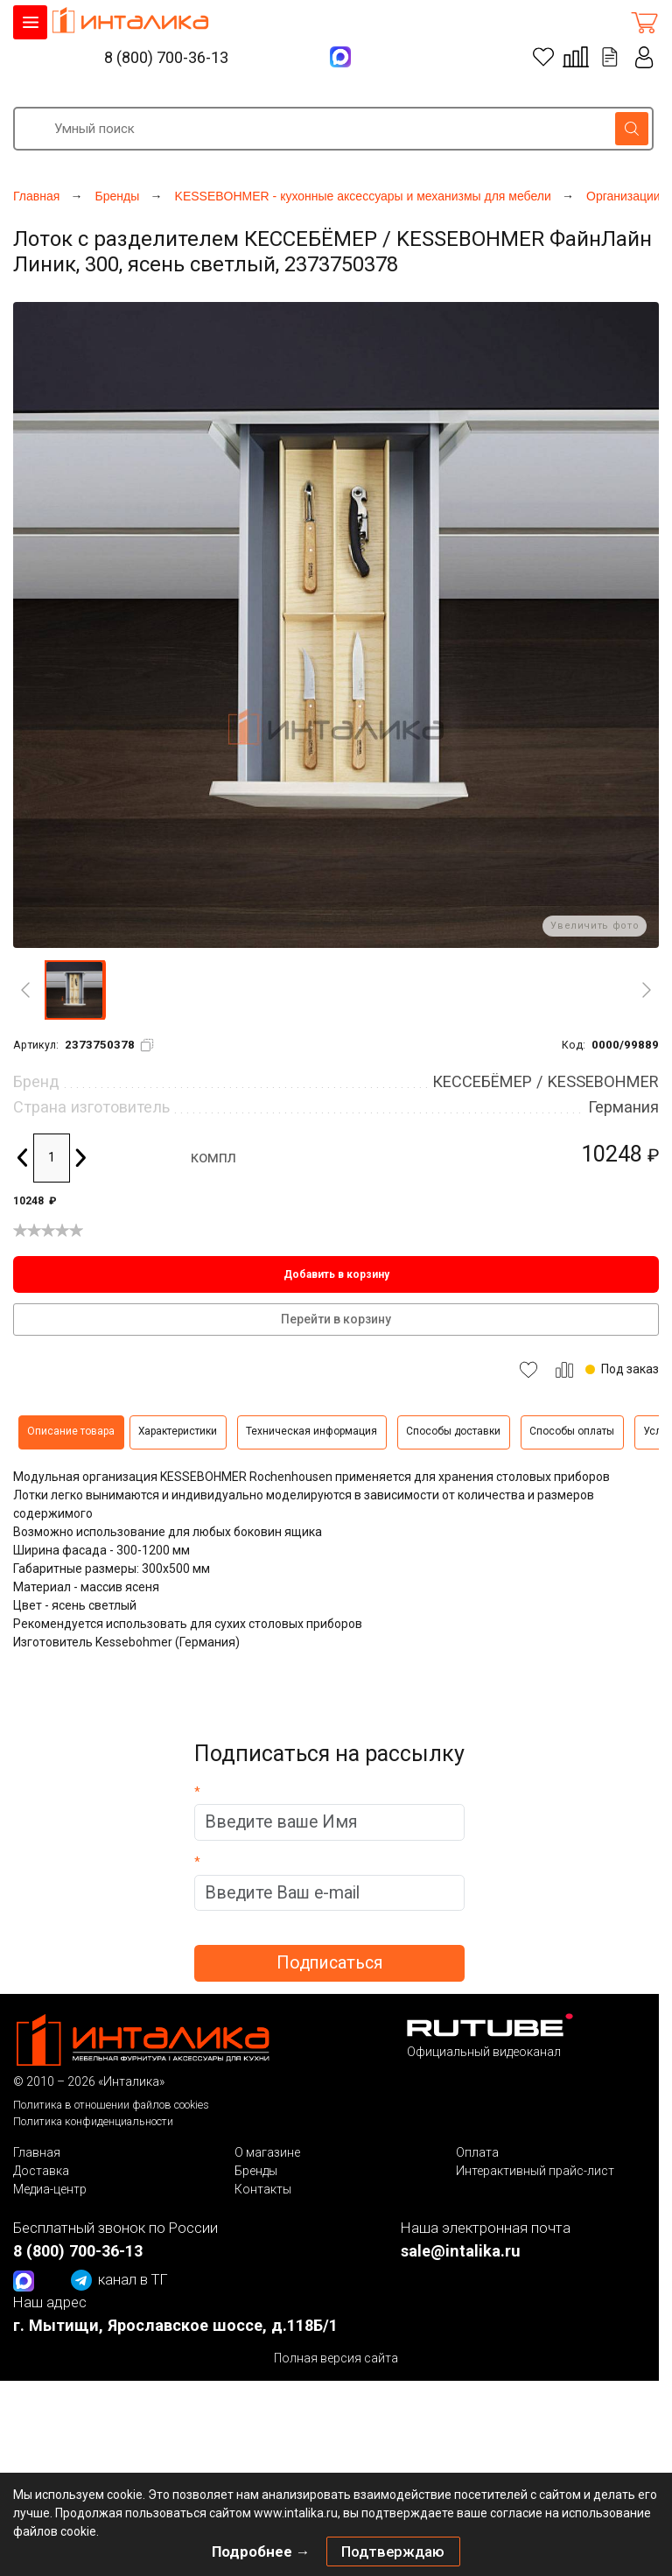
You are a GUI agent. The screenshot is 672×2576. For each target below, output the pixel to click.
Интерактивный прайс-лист (535, 2171)
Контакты (262, 2189)
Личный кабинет (644, 57)
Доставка (41, 2171)
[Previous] (25, 990)
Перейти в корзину (336, 1319)
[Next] (646, 990)
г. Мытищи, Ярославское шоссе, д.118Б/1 (175, 2325)
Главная (36, 2152)
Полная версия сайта (336, 2358)
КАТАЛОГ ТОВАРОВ (30, 22)
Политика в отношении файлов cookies (111, 2104)
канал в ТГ (119, 2280)
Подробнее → (261, 2551)
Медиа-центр (50, 2189)
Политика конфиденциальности (93, 2121)
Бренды (255, 2171)
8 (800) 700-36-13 (166, 57)
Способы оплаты (571, 1431)
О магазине (267, 2152)
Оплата (477, 2152)
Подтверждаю (392, 2551)
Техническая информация (311, 1431)
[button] (74, 990)
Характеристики (177, 1431)
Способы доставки (453, 1431)
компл (213, 1157)
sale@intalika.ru (461, 2251)
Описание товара (71, 1431)
